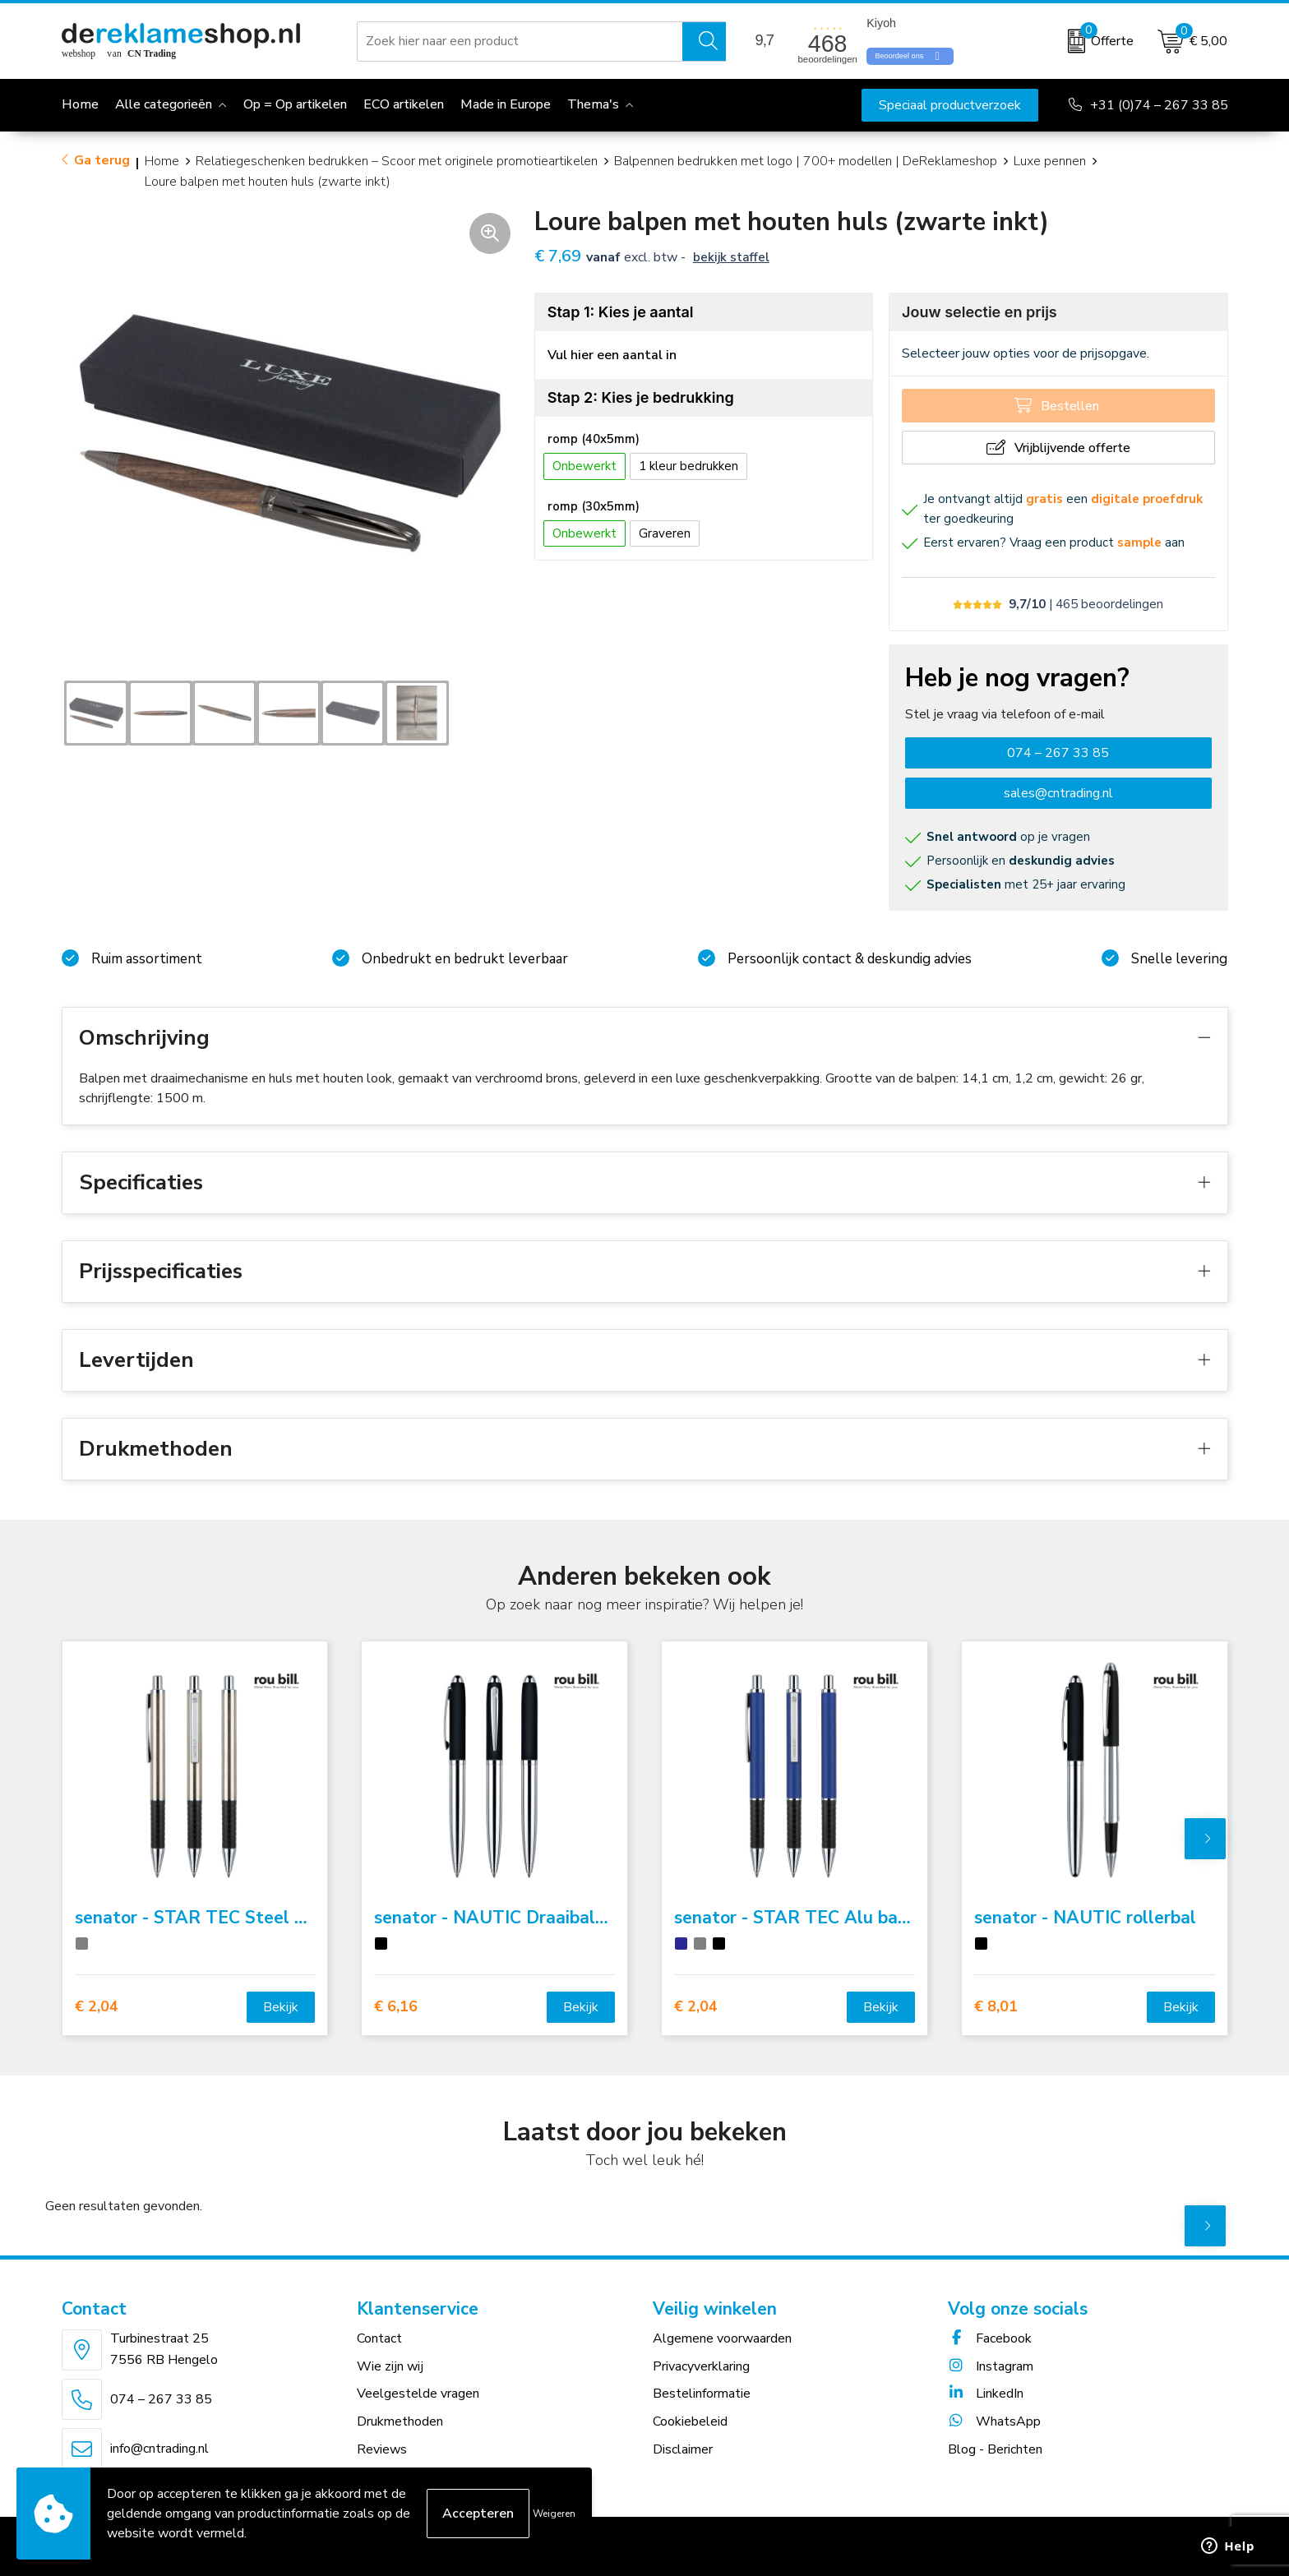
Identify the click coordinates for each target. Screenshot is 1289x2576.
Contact (379, 2338)
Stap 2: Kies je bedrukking (640, 397)
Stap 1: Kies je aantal (620, 312)
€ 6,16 (396, 2006)
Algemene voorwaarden (722, 2338)
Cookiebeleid (690, 2421)
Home (162, 161)
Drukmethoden (400, 2421)
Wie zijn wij (390, 2366)
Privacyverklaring (701, 2366)
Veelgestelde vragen (418, 2393)
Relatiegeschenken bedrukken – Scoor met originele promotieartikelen (397, 161)
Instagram (990, 2366)
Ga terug (102, 160)
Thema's (593, 104)
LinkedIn (985, 2393)
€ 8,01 (996, 2006)
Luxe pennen (1050, 161)
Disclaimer (683, 2449)
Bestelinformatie (702, 2393)
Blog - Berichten (995, 2449)
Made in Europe (505, 104)
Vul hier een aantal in (612, 355)
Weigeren (554, 2513)
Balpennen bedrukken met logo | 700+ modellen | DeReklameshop (805, 161)
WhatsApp (994, 2421)
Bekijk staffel (731, 257)
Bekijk (280, 2007)
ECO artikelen (403, 104)
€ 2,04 (96, 2006)
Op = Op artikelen (295, 104)
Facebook (990, 2338)
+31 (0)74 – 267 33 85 (1159, 105)
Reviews (382, 2449)
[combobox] (520, 41)
